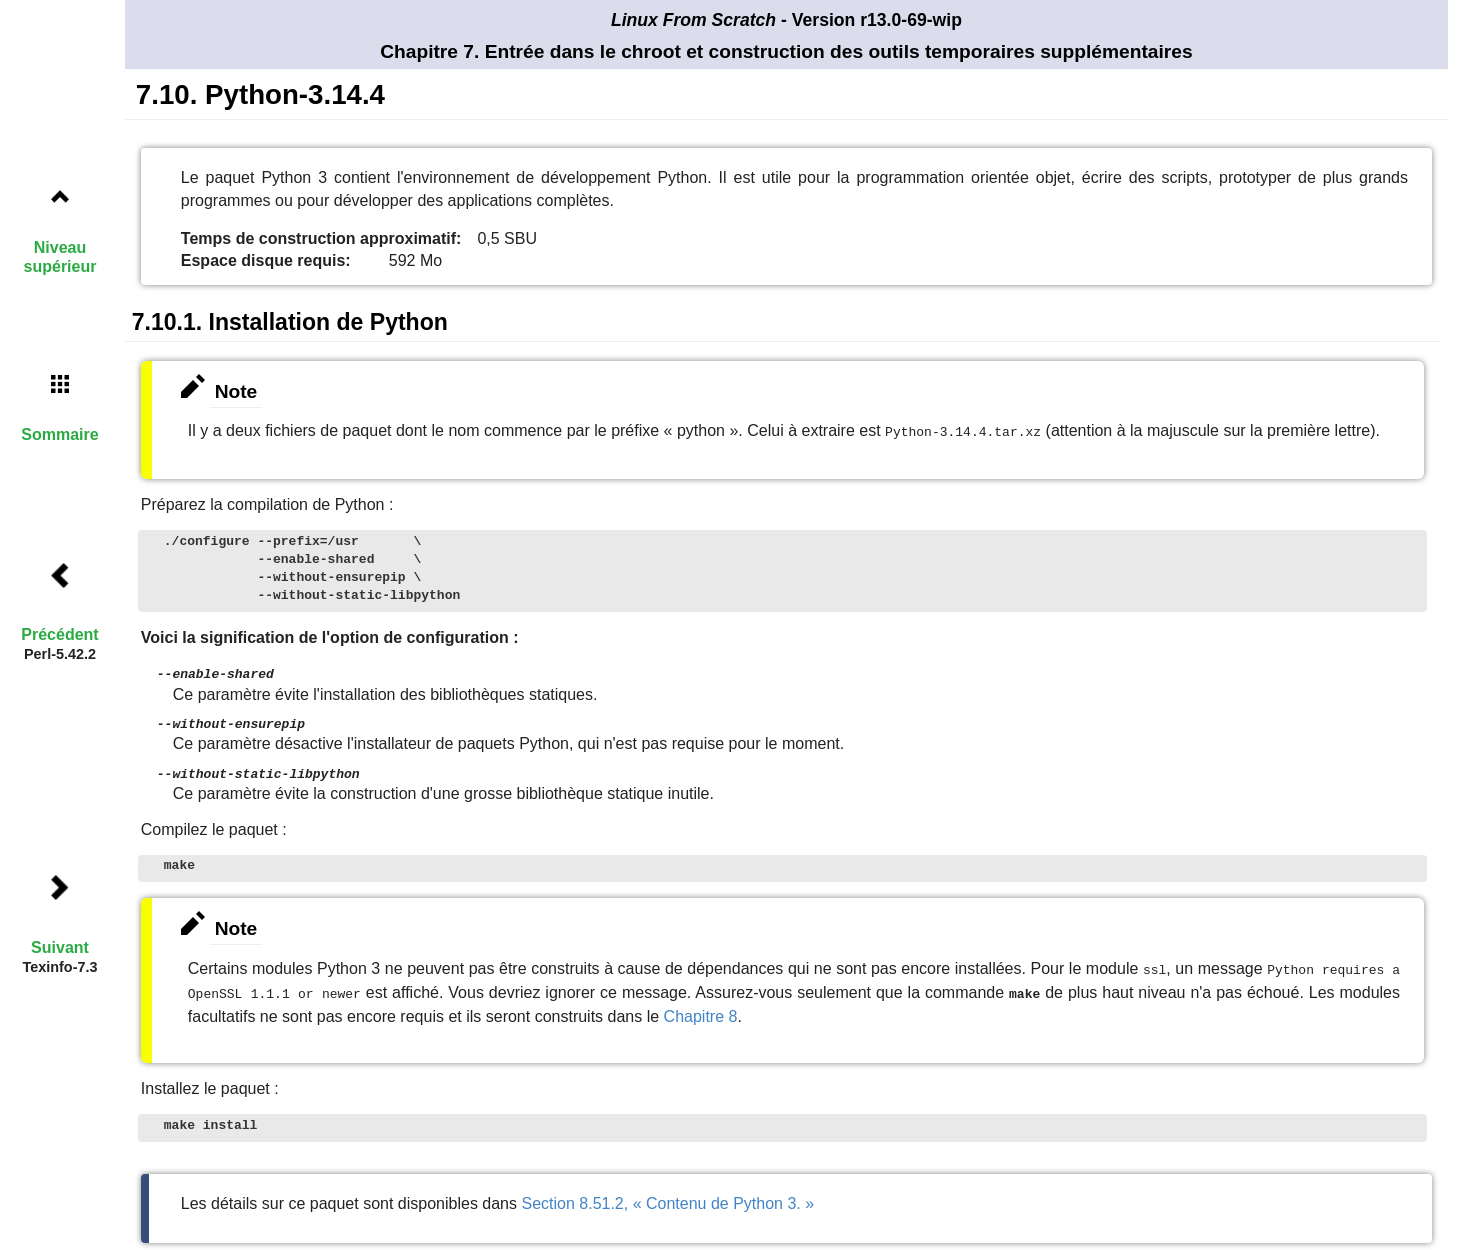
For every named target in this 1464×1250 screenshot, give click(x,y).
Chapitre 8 (701, 1007)
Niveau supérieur (60, 257)
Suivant (60, 947)
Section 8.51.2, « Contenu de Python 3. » (667, 1194)
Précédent (59, 634)
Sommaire (59, 434)
